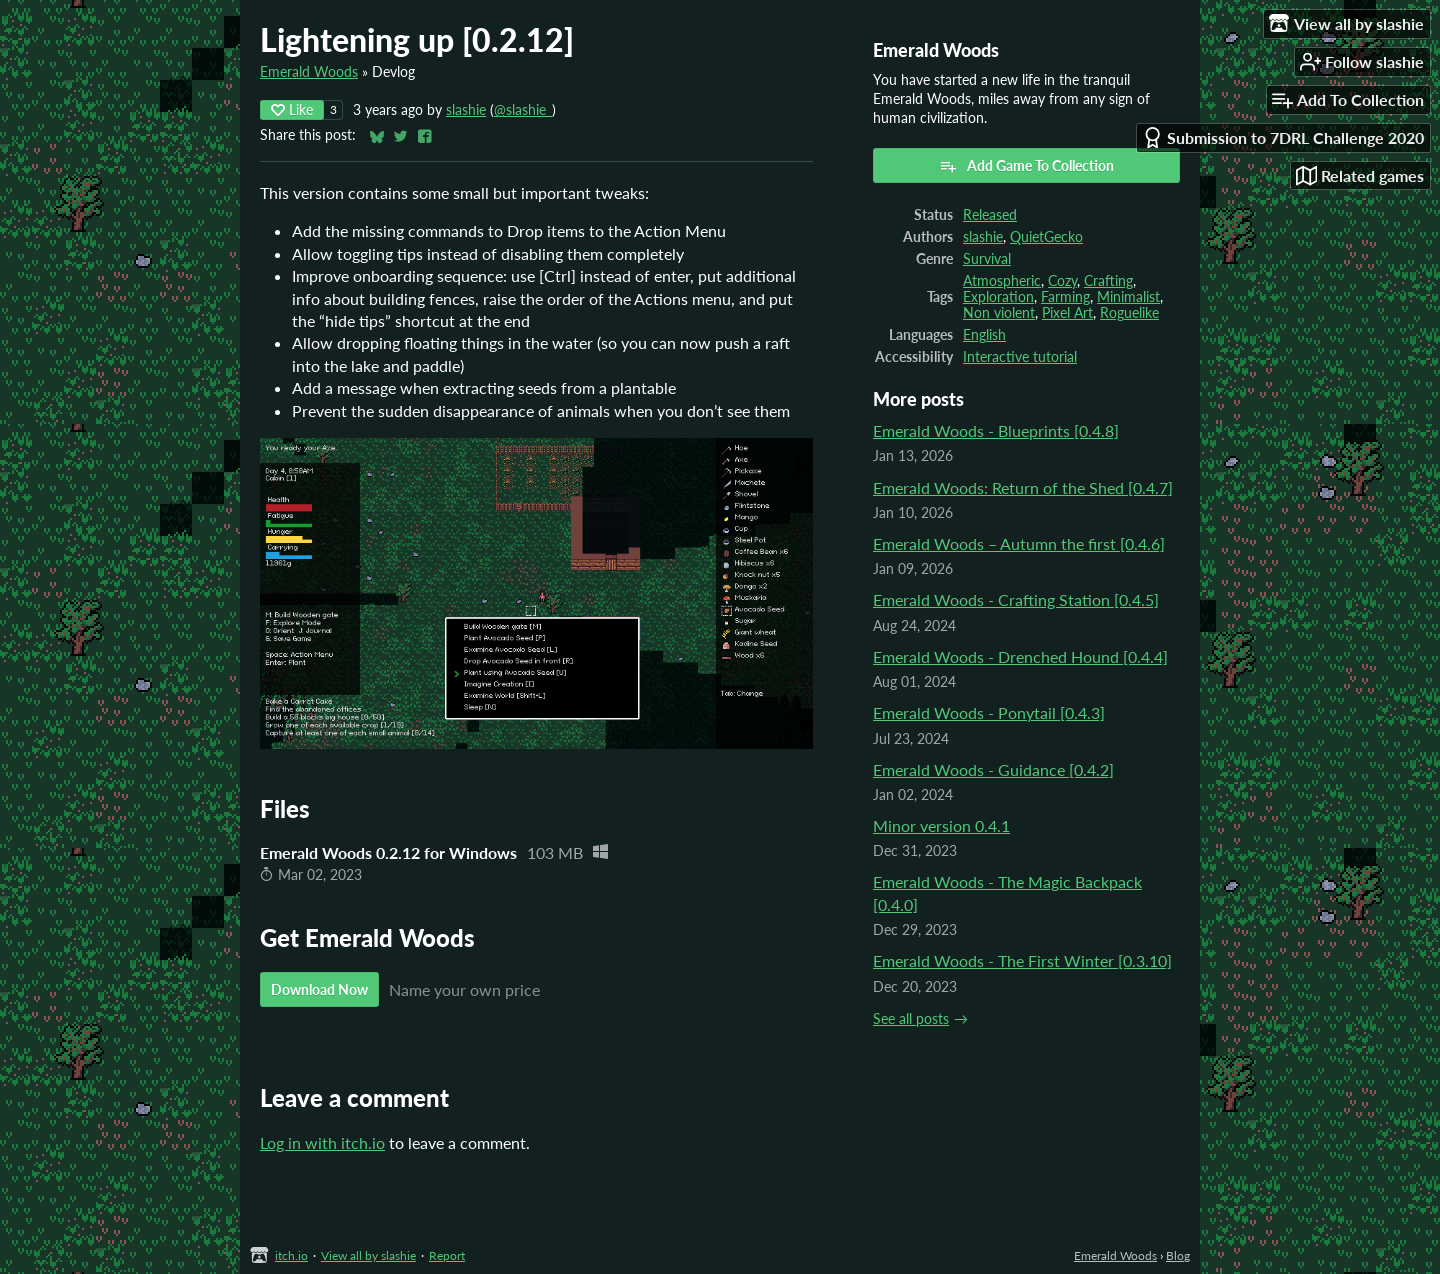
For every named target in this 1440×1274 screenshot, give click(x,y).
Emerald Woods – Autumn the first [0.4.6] (1019, 543)
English (984, 335)
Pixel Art (1067, 313)
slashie (466, 110)
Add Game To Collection (1026, 166)
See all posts (911, 1019)
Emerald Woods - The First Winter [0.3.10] (1022, 960)
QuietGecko (1046, 237)
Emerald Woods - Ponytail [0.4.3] (989, 712)
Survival (987, 259)
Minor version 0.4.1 (941, 825)
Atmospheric (1002, 281)
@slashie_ (523, 110)
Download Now (319, 989)
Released (990, 215)
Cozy (1062, 281)
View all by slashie (368, 1255)
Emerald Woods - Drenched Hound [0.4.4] (1020, 656)
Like (292, 109)
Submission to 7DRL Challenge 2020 (1283, 137)
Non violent (999, 313)
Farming (1065, 297)
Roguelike (1129, 313)
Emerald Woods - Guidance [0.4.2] (993, 769)
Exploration (998, 297)
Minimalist (1128, 297)
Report (447, 1255)
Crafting (1108, 281)
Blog (1178, 1255)
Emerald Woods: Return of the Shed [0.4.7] (1023, 487)
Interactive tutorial (1020, 357)
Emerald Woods (309, 72)
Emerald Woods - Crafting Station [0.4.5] (1016, 599)
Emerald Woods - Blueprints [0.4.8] (996, 430)
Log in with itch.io (322, 1142)
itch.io (291, 1255)
